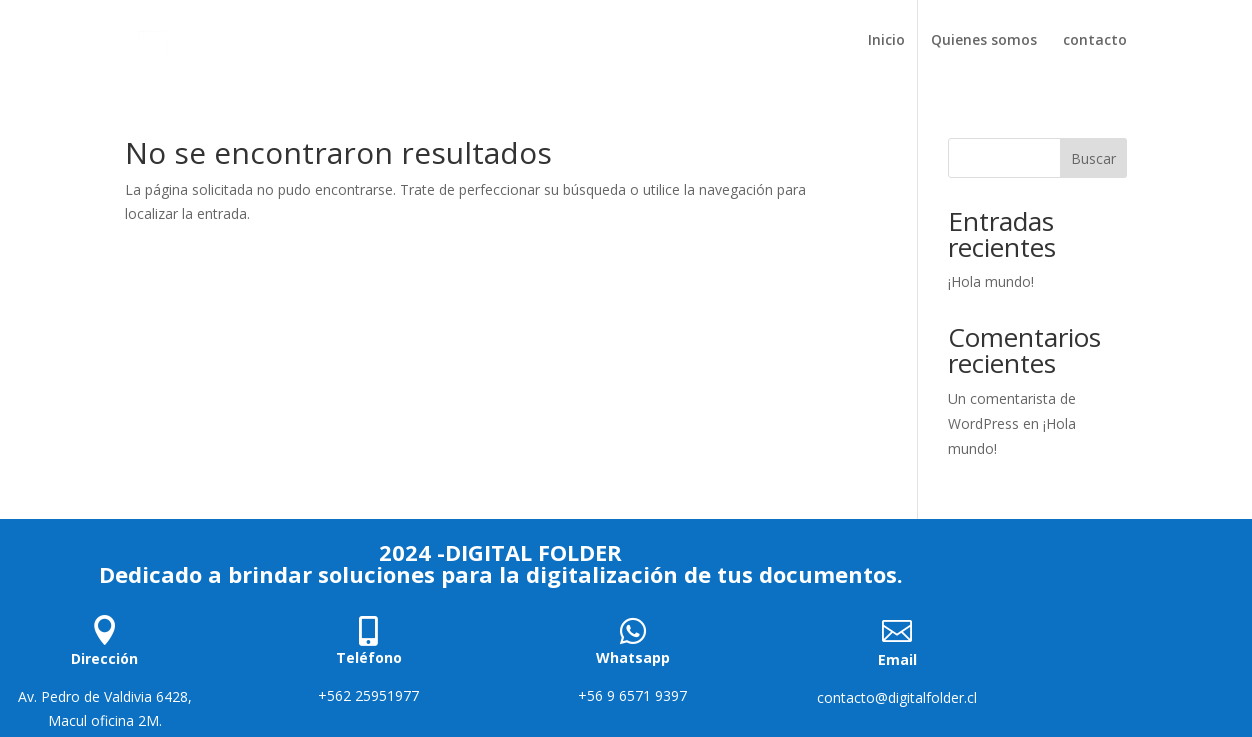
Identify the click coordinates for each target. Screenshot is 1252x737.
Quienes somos (984, 41)
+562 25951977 (368, 695)
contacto (1095, 41)
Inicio (886, 41)
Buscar (1093, 158)
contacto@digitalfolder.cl (897, 697)
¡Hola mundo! (991, 281)
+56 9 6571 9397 (632, 695)
